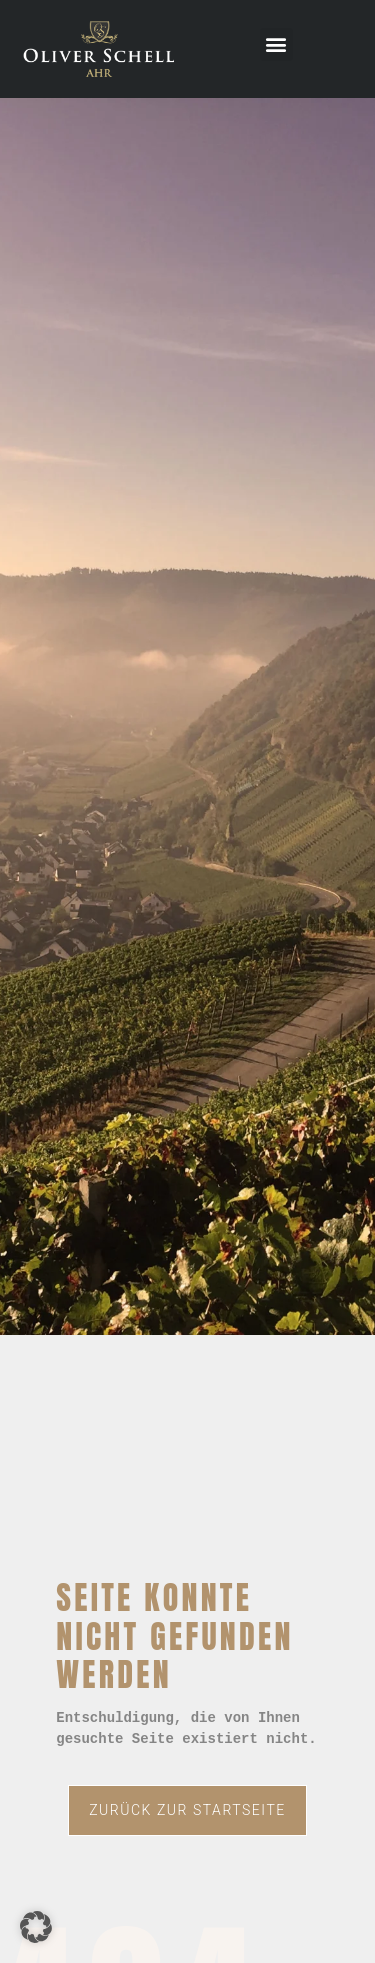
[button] (276, 44)
